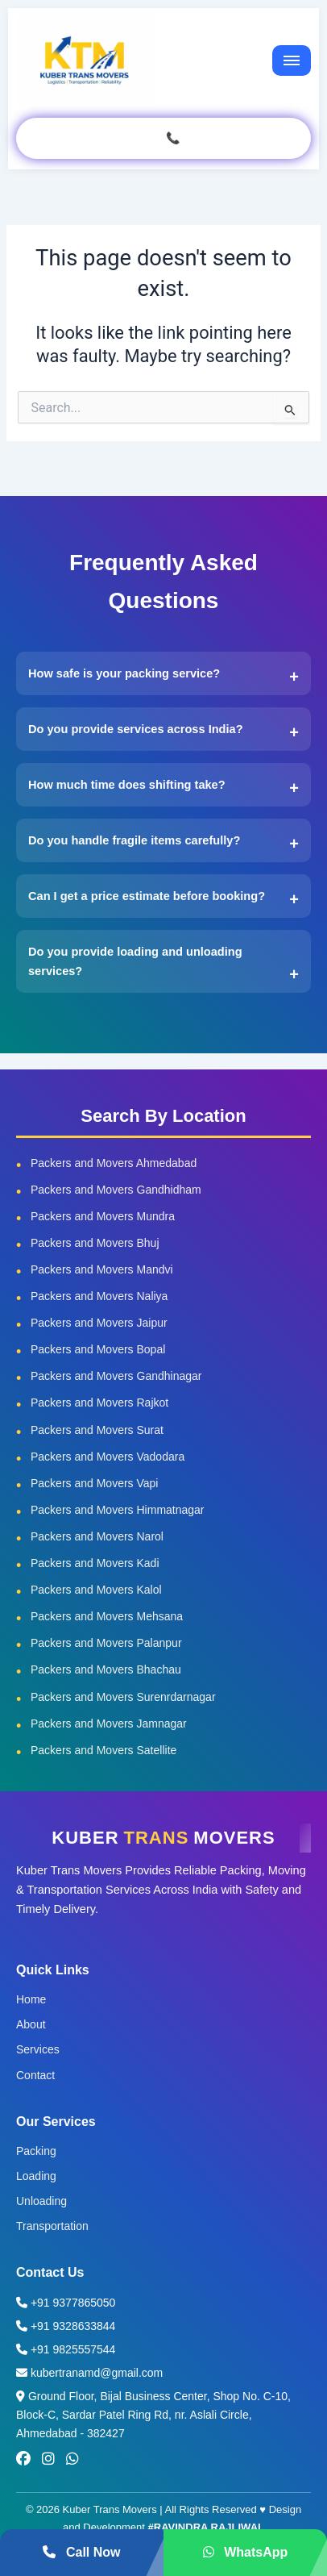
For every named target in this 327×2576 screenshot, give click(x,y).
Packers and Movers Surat (97, 1429)
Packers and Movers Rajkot (99, 1402)
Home (31, 1999)
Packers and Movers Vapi (94, 1483)
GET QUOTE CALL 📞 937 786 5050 (163, 137)
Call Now (81, 2552)
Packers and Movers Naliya (99, 1296)
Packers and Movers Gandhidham (116, 1189)
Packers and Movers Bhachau (106, 1669)
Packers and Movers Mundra (103, 1216)
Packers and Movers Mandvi (102, 1269)
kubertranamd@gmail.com (89, 2372)
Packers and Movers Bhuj (95, 1242)
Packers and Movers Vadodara (107, 1456)
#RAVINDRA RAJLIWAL (206, 2527)
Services (38, 2049)
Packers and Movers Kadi (95, 1563)
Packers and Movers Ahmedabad (114, 1163)
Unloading (41, 2201)
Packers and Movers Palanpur (106, 1642)
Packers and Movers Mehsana (107, 1616)
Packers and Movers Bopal (98, 1349)
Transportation (52, 2226)
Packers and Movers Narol (97, 1536)
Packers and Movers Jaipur (99, 1322)
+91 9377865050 (65, 2302)
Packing (36, 2151)
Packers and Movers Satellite (103, 1750)
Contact (35, 2075)
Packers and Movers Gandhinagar (116, 1375)
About (31, 2024)
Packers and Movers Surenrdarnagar (123, 1696)
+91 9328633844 (65, 2326)
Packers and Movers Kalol (96, 1589)
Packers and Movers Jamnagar (109, 1723)
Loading (36, 2176)
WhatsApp (245, 2552)
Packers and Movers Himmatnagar (118, 1509)
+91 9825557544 (65, 2349)
